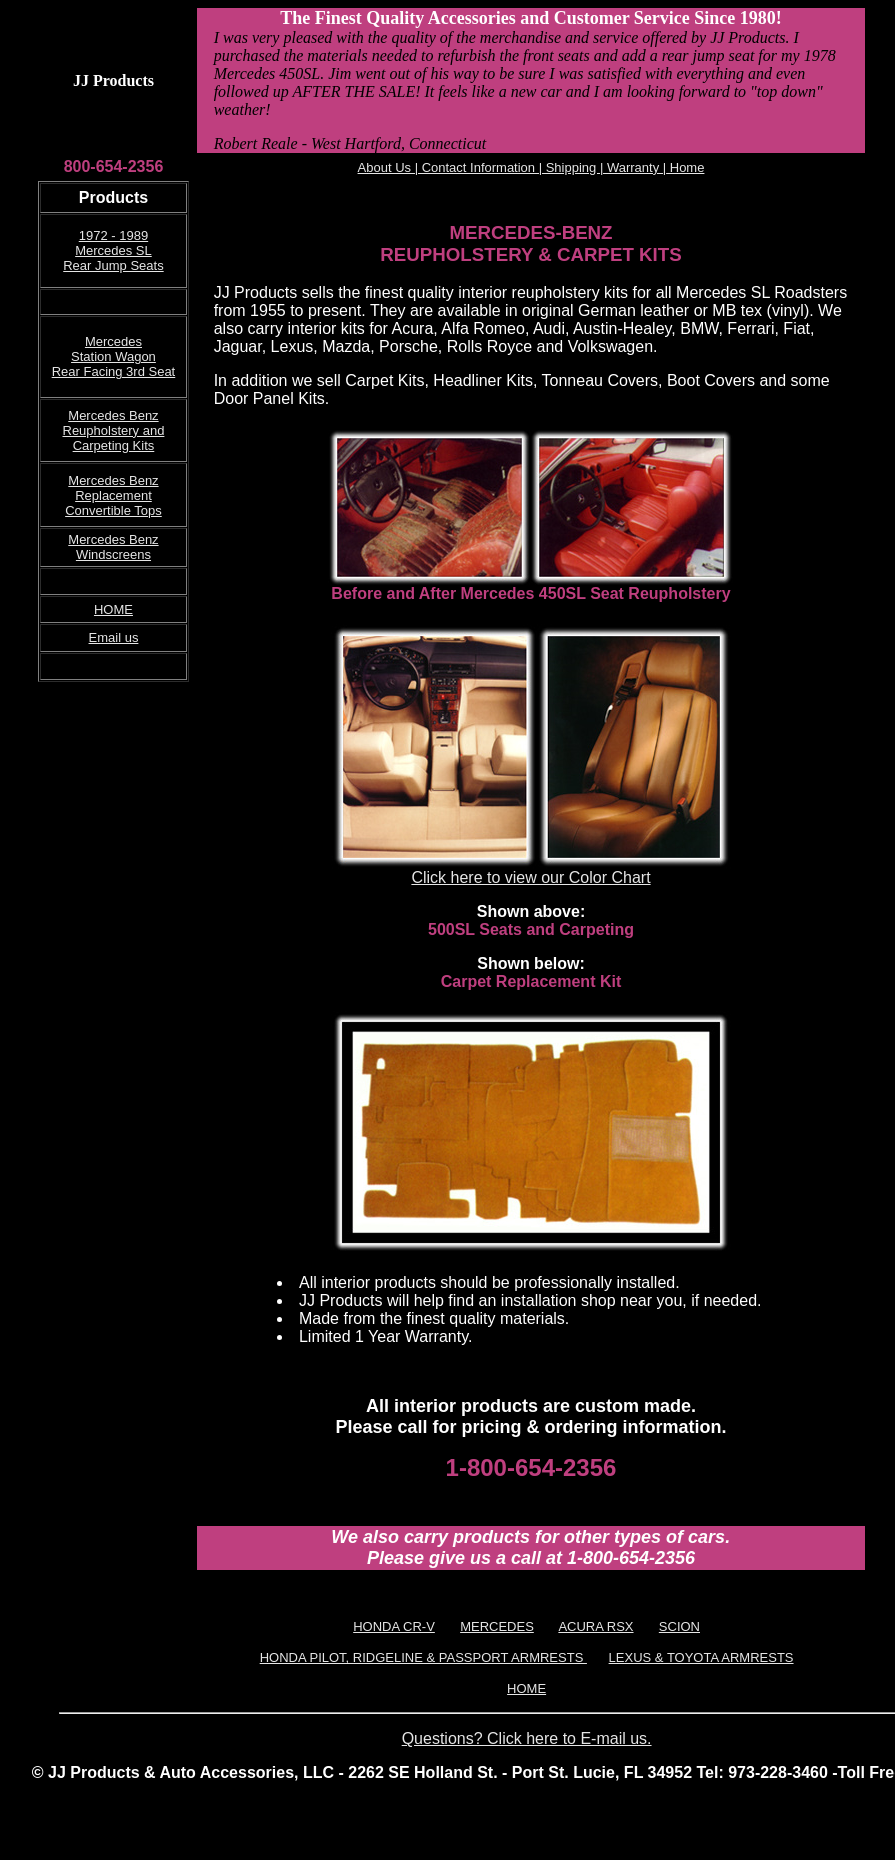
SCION (679, 1626)
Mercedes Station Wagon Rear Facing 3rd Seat (114, 356)
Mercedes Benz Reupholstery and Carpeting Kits (114, 430)
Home (685, 167)
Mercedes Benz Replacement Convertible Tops (113, 495)
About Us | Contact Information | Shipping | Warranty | (512, 167)
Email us (114, 637)
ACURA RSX (595, 1626)
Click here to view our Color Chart (530, 877)
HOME (113, 609)
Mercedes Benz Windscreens (113, 547)
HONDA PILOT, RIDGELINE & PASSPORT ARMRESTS (423, 1657)
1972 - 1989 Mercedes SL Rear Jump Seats (113, 250)
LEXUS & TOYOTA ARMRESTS (701, 1657)
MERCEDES (497, 1626)
